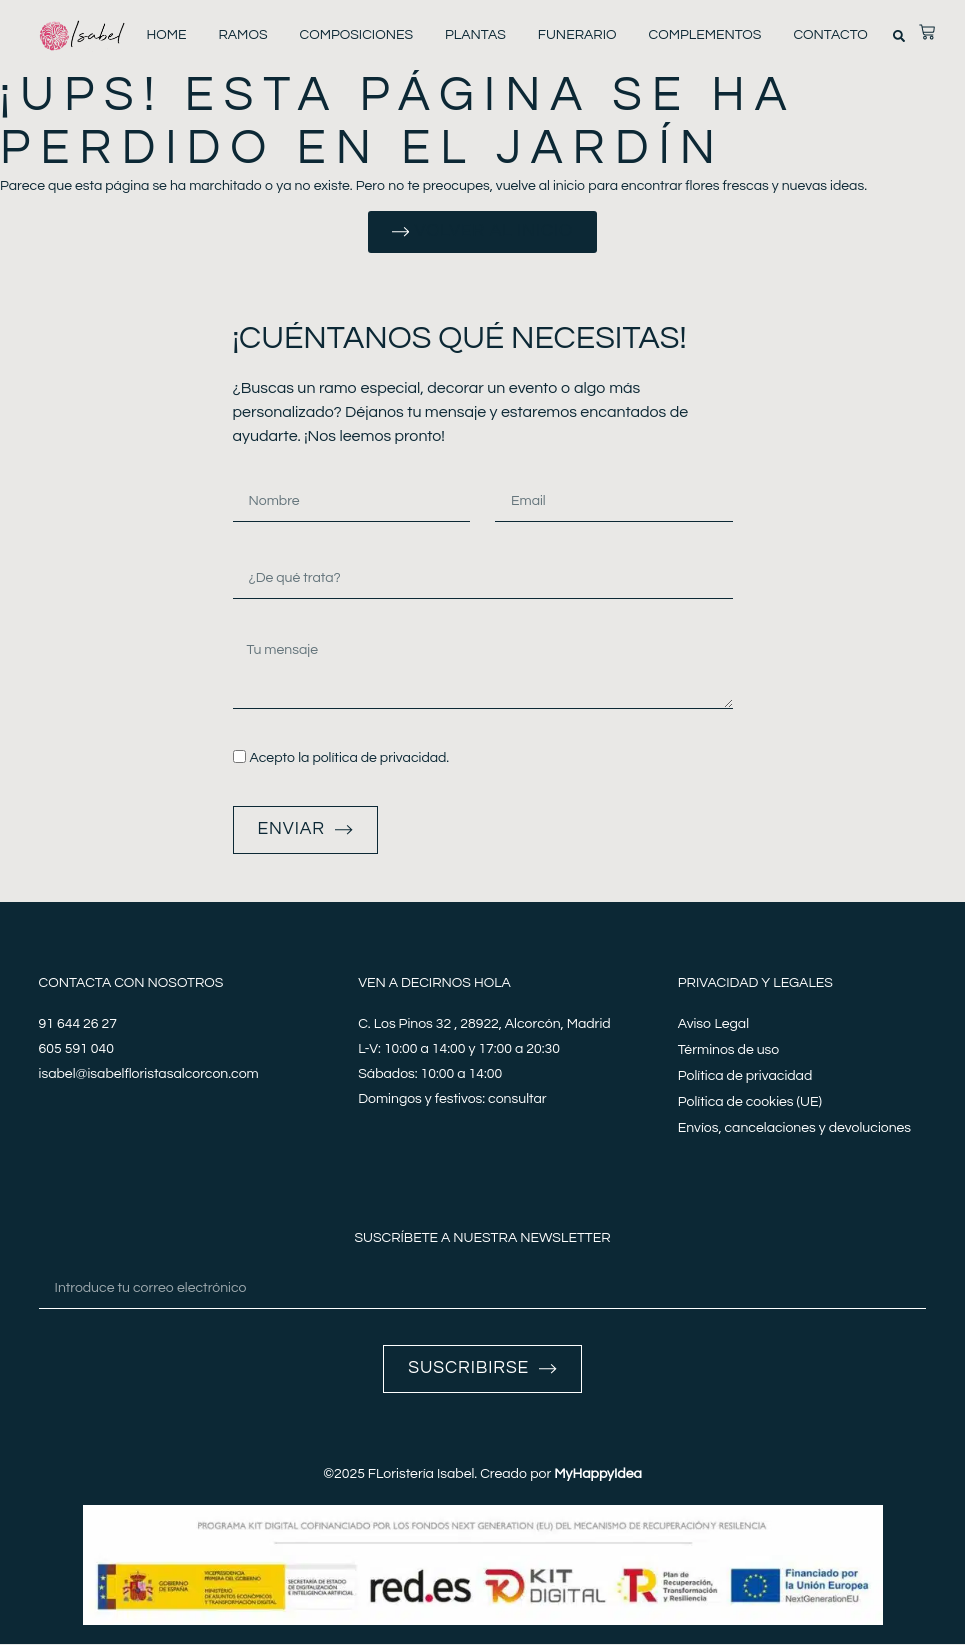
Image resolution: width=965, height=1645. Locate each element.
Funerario (577, 35)
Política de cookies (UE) (750, 1103)
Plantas (475, 35)
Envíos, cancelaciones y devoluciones (794, 1129)
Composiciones (357, 35)
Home (166, 35)
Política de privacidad (745, 1077)
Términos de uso (728, 1051)
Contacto (830, 35)
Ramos (242, 35)
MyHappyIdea (598, 1475)
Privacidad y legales (755, 984)
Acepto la (349, 759)
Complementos (704, 35)
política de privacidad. (380, 759)
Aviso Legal (713, 1025)
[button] (899, 36)
